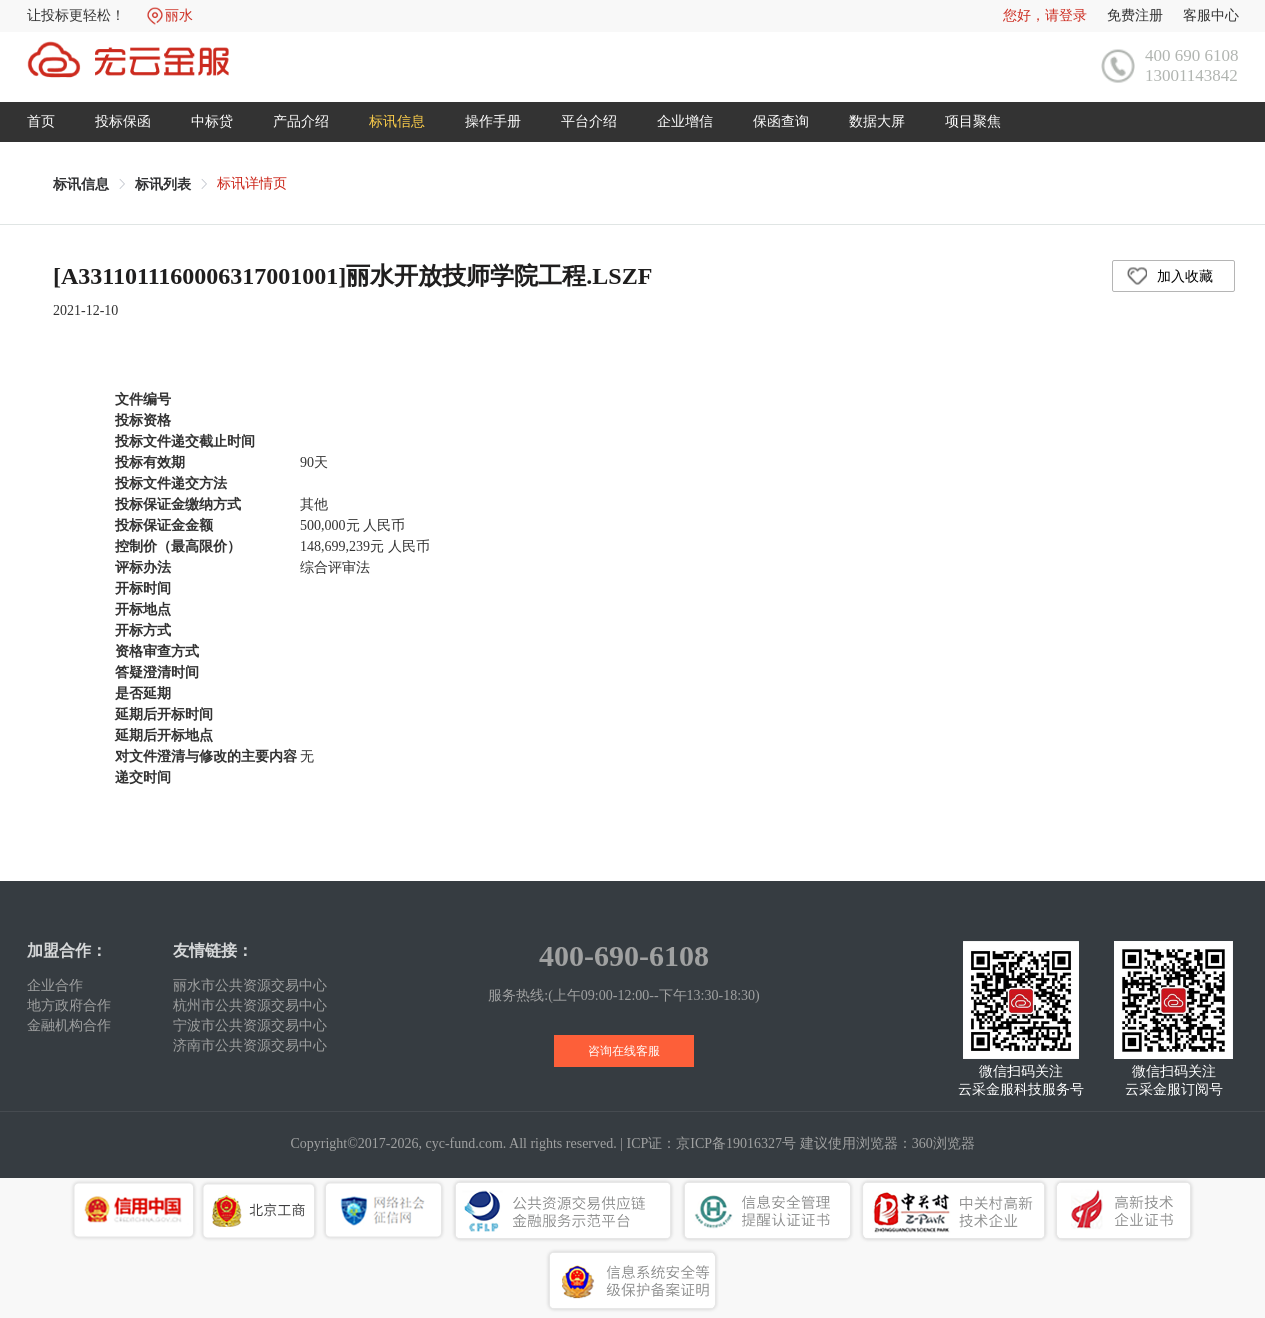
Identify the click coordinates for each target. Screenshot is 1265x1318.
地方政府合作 (69, 1005)
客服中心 (1211, 15)
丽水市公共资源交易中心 (250, 985)
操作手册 (493, 121)
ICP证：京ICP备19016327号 (712, 1143)
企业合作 (55, 985)
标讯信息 (397, 121)
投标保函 (123, 121)
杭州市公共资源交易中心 (250, 1005)
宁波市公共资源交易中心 (250, 1025)
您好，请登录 (1045, 15)
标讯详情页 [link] (252, 183)
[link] (81, 184)
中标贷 (212, 121)
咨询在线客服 (624, 1051)
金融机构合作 (69, 1025)
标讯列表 (163, 184)
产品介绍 (301, 121)
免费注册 (1135, 15)
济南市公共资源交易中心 (250, 1045)
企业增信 (685, 121)
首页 (41, 121)
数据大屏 (877, 121)
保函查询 (781, 121)
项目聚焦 (973, 121)
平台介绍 (589, 121)
